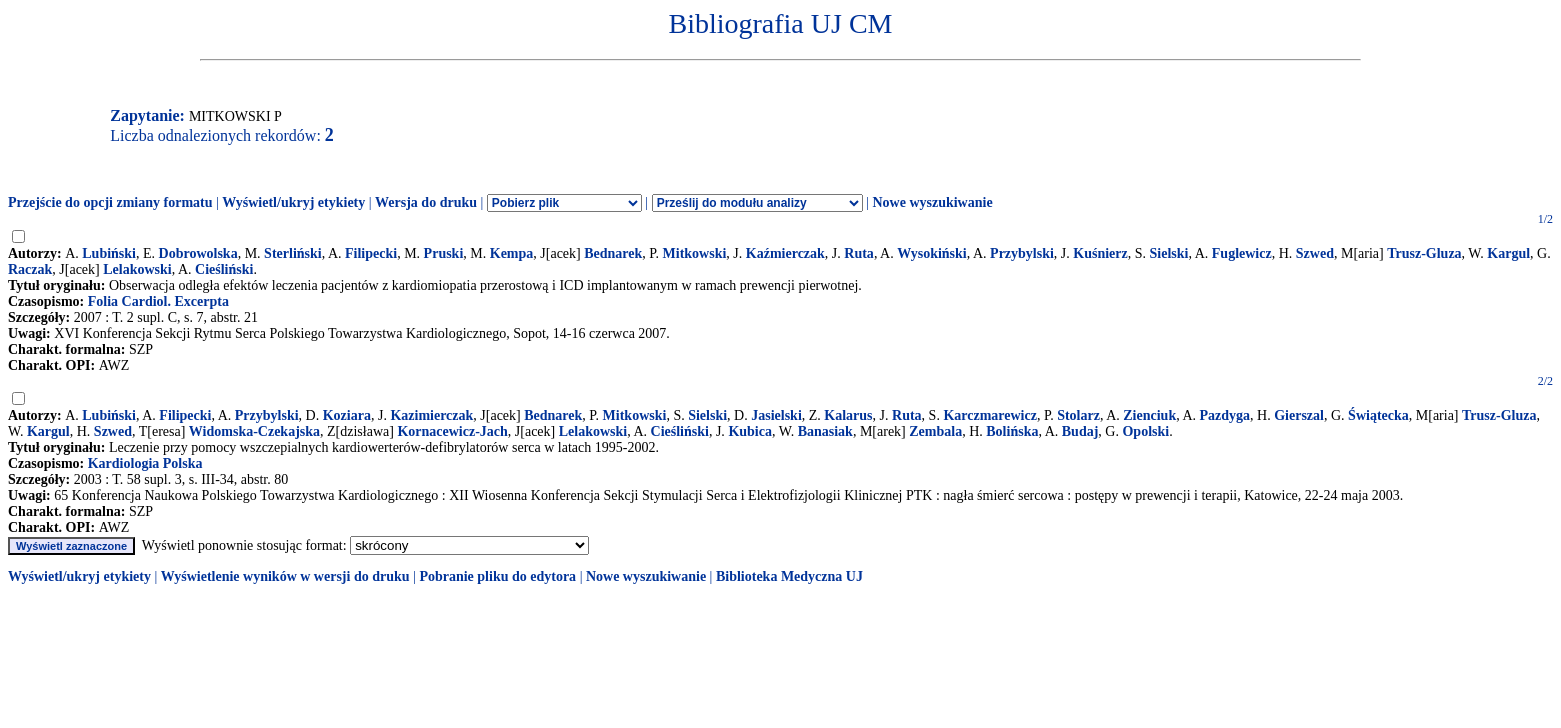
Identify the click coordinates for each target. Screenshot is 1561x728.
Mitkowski (695, 253)
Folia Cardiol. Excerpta (158, 301)
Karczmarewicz (990, 415)
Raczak (30, 269)
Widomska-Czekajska (254, 431)
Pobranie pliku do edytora (497, 576)
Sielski (1169, 253)
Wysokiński (932, 253)
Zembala (935, 431)
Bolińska (1012, 431)
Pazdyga (1225, 415)
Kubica (750, 431)
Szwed (1315, 253)
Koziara (347, 415)
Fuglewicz (1242, 253)
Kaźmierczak (785, 253)
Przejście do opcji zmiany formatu (110, 202)
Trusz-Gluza (1424, 253)
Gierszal (1299, 415)
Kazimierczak (431, 415)
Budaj (1080, 431)
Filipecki (371, 253)
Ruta (859, 253)
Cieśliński (224, 269)
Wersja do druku (426, 202)
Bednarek (613, 253)
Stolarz (1078, 415)
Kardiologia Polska (145, 463)
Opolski (1145, 431)
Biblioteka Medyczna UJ (789, 576)
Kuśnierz (1100, 253)
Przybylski (1022, 253)
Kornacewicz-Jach (452, 431)
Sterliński (293, 253)
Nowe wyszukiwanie (932, 202)
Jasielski (776, 415)
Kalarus (848, 415)
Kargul (1508, 253)
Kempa (512, 253)
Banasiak (825, 431)
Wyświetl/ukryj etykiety (293, 202)
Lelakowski (137, 269)
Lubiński (109, 253)
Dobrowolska (198, 253)
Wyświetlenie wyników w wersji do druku (285, 576)
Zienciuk (1149, 415)
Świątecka (1378, 415)
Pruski (444, 253)
